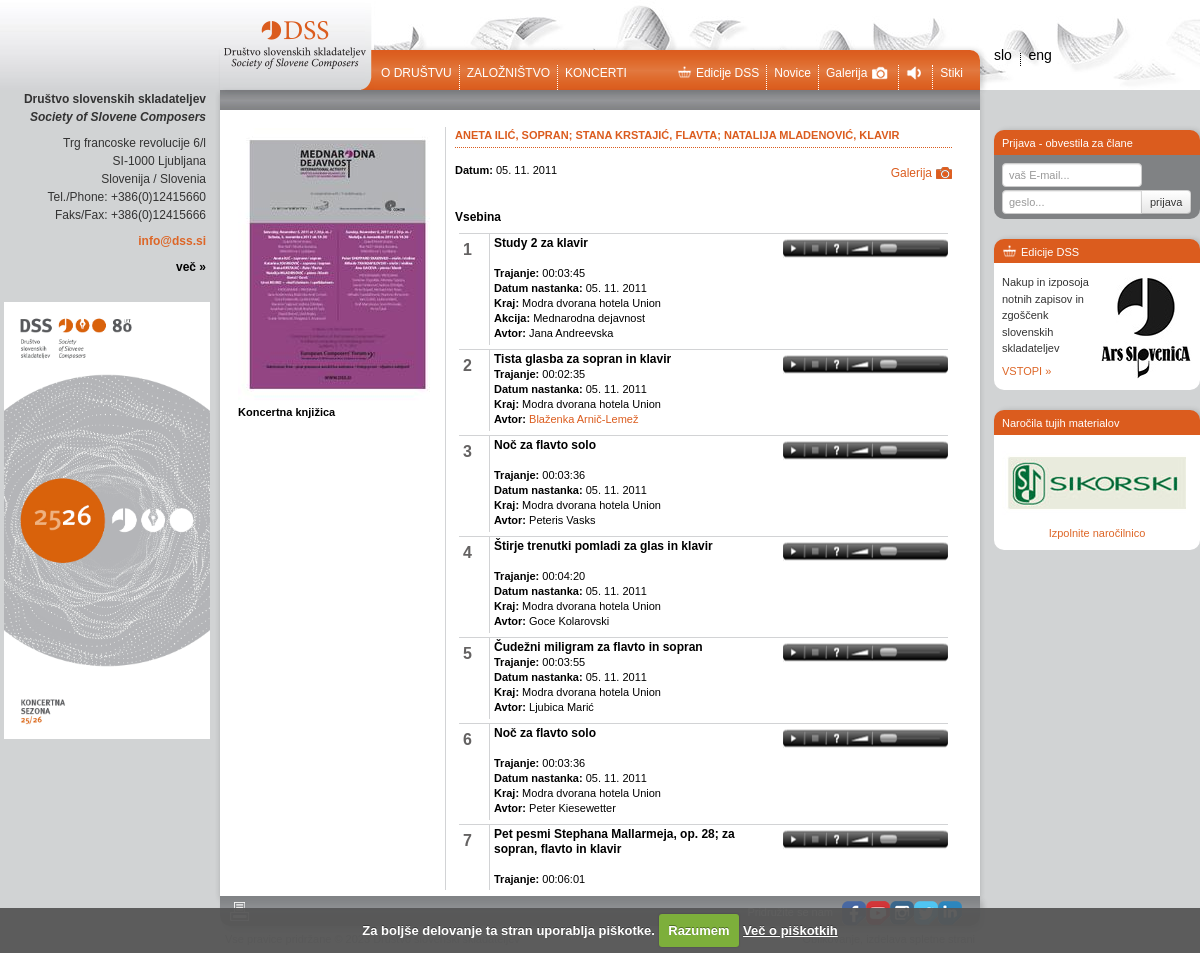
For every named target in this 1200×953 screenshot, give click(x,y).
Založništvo (508, 73)
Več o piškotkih (790, 930)
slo (1003, 55)
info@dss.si (172, 241)
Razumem (698, 930)
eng (1039, 55)
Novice (792, 73)
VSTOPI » (1026, 371)
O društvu (416, 73)
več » (191, 267)
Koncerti (596, 73)
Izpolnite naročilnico (1097, 533)
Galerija (857, 73)
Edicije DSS (718, 73)
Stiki (951, 73)
